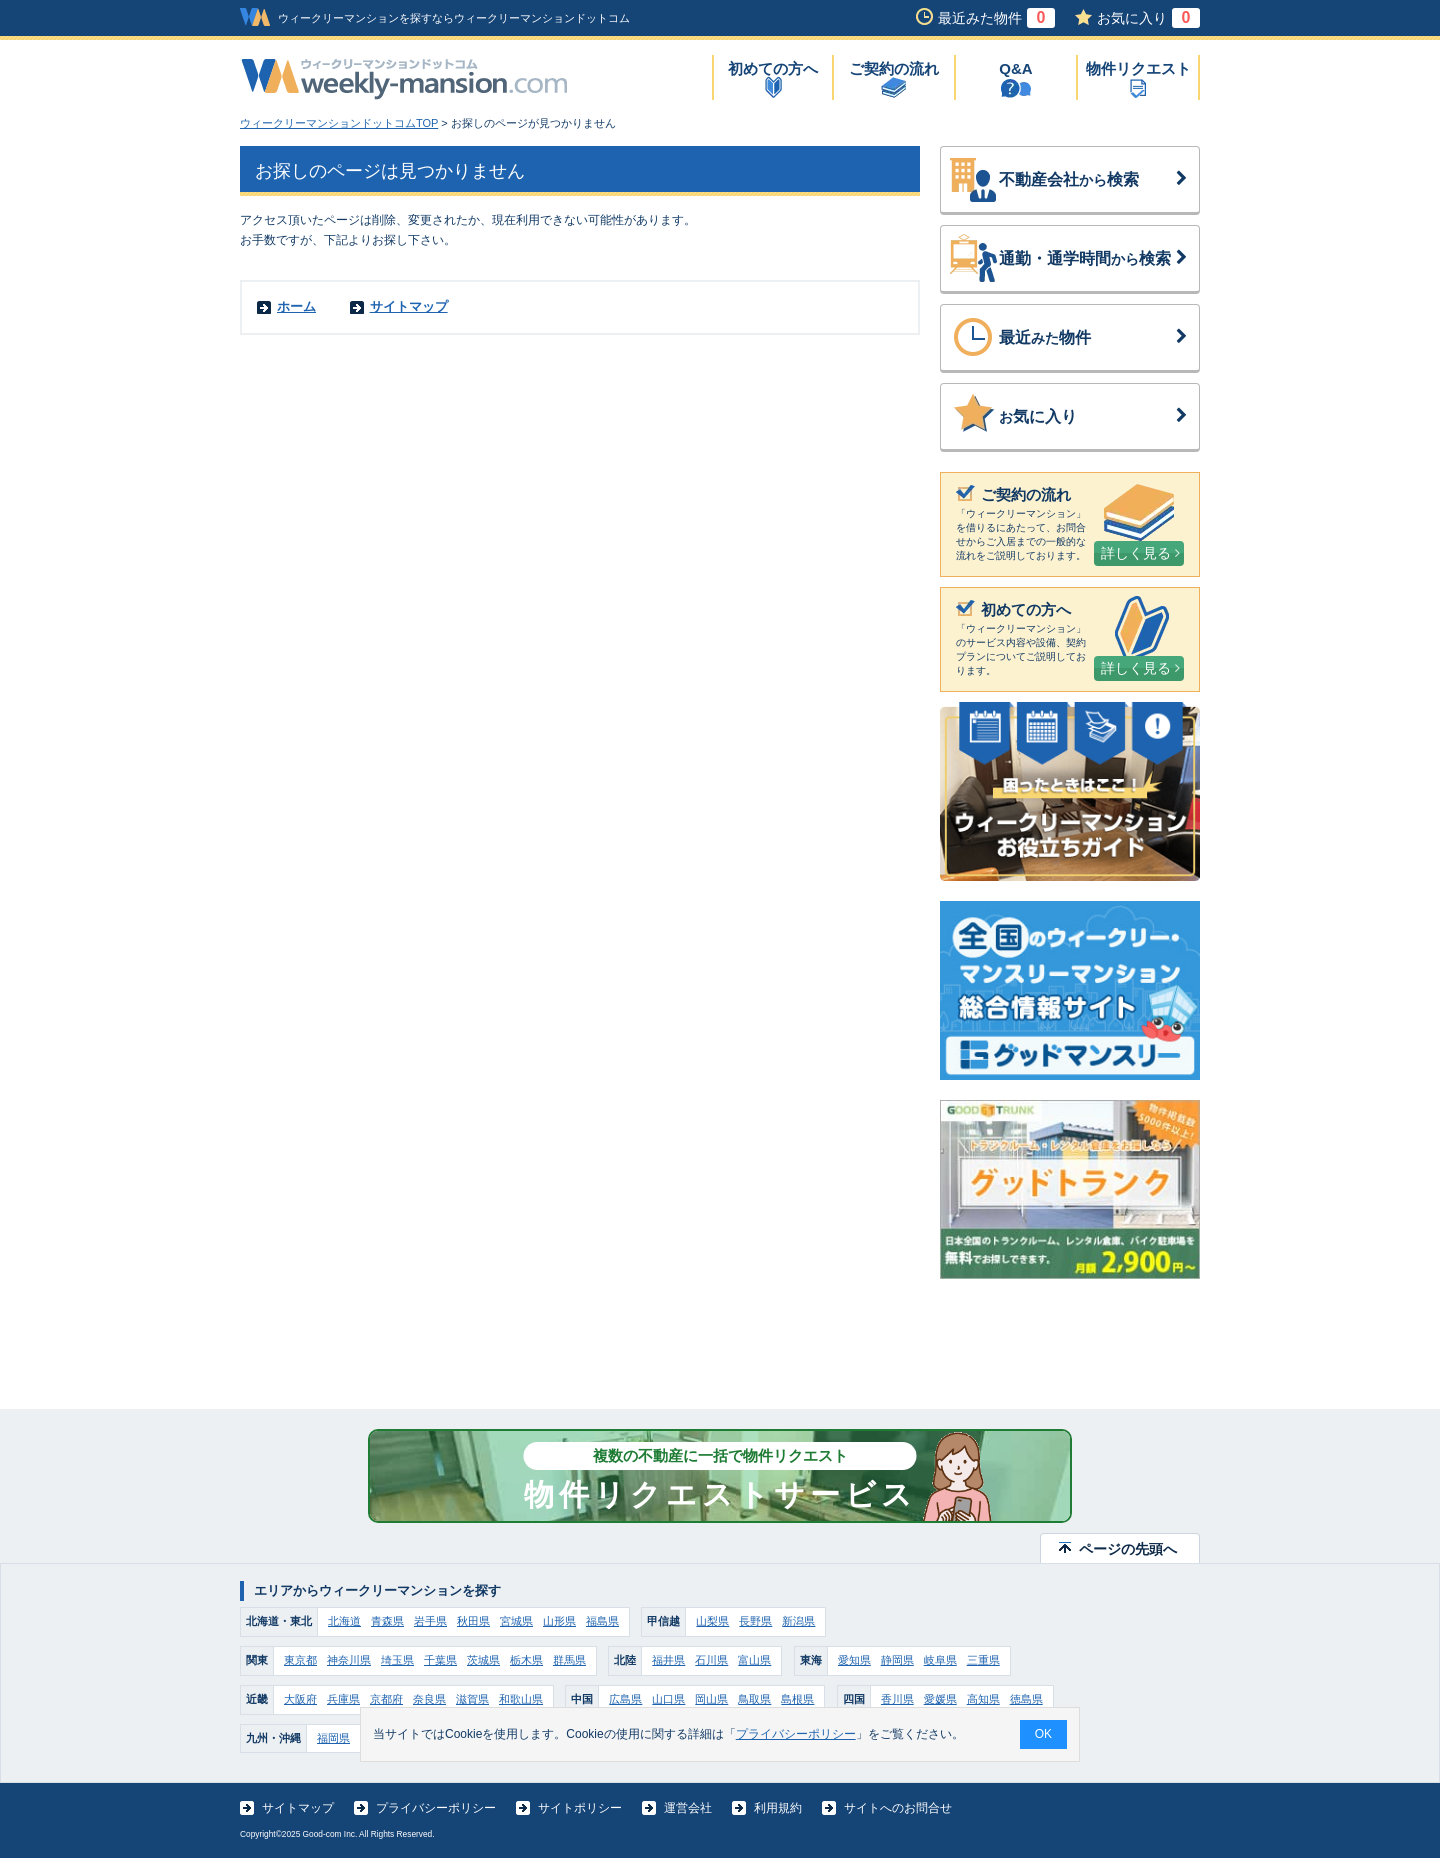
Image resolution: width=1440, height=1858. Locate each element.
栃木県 (526, 1660)
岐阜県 (940, 1660)
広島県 (625, 1699)
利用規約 (778, 1808)
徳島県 (1026, 1699)
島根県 (797, 1699)
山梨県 (712, 1621)
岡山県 (711, 1699)
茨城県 (483, 1660)
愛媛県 (940, 1699)
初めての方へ (773, 68)
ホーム (296, 306)
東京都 (300, 1660)
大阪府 (300, 1699)
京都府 (386, 1699)
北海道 (344, 1621)
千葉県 (440, 1660)
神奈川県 (349, 1660)
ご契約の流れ (894, 68)
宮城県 (516, 1621)
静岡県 (897, 1660)
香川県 (897, 1699)
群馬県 (569, 1660)
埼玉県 (397, 1660)
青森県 (387, 1621)
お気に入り (1148, 18)
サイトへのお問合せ (898, 1808)
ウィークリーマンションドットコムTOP (339, 123)
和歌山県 (521, 1699)
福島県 (602, 1621)
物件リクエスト (1138, 68)
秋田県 (473, 1621)
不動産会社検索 (1094, 180)
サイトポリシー (580, 1808)
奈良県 (429, 1699)
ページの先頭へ (1128, 1549)
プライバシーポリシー (436, 1808)
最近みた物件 (996, 18)
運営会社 (688, 1808)
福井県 (668, 1660)
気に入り (1094, 417)
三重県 (983, 1660)
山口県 (668, 1699)
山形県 (559, 1621)
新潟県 (798, 1621)
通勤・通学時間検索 (1094, 259)
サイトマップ (409, 306)
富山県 (754, 1660)
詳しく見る (1140, 553)
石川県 (711, 1660)
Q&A (1015, 68)
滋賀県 (472, 1699)
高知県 (983, 1699)
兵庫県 (343, 1699)
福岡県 (333, 1738)
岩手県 (430, 1621)
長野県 (755, 1621)
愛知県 (854, 1660)
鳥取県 (754, 1699)
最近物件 (1094, 338)
